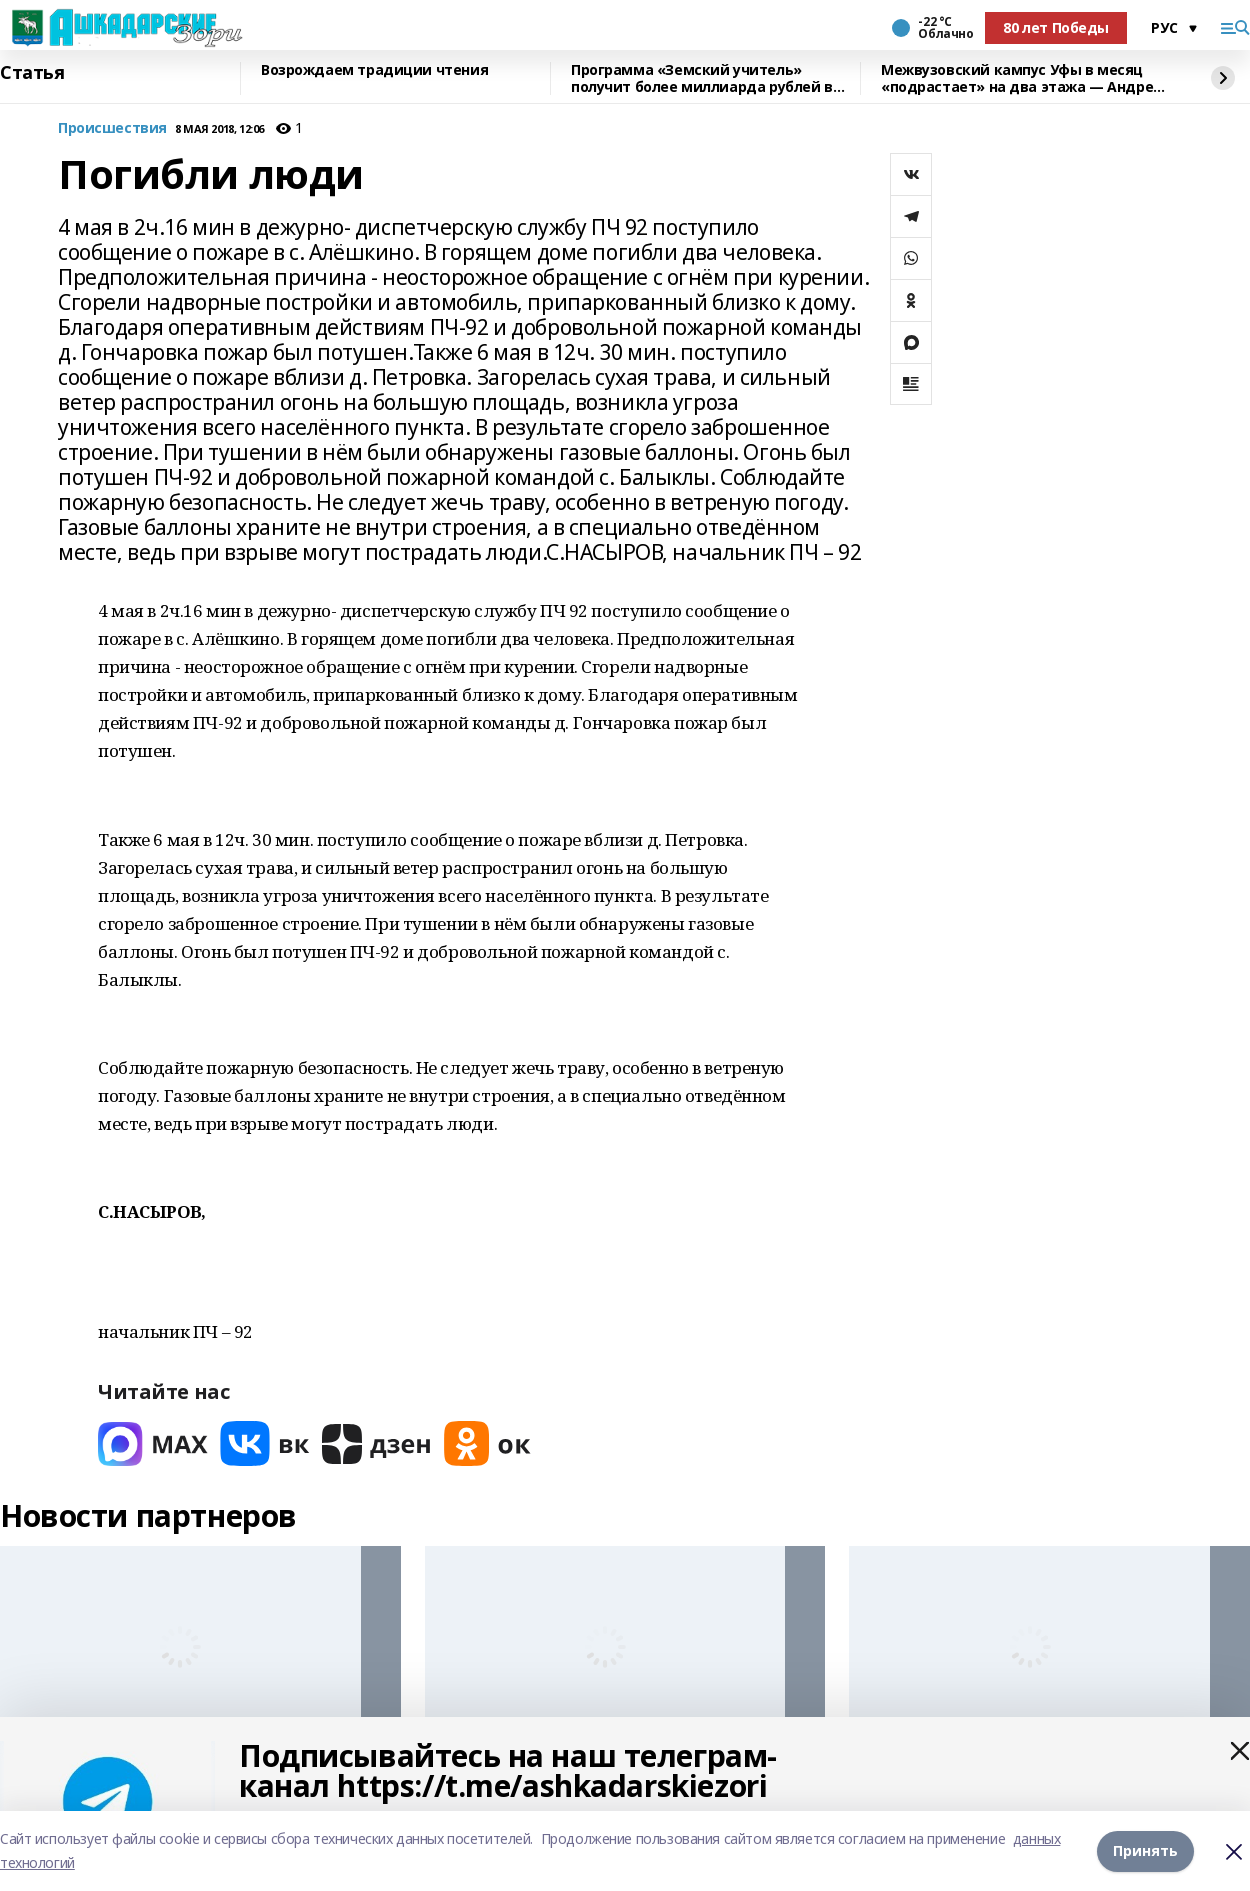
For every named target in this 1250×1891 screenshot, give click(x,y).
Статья (32, 73)
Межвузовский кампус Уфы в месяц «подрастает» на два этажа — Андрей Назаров (1022, 78)
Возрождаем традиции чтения (374, 70)
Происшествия (112, 128)
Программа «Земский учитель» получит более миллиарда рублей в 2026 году (702, 78)
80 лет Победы (1056, 27)
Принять (1145, 1850)
